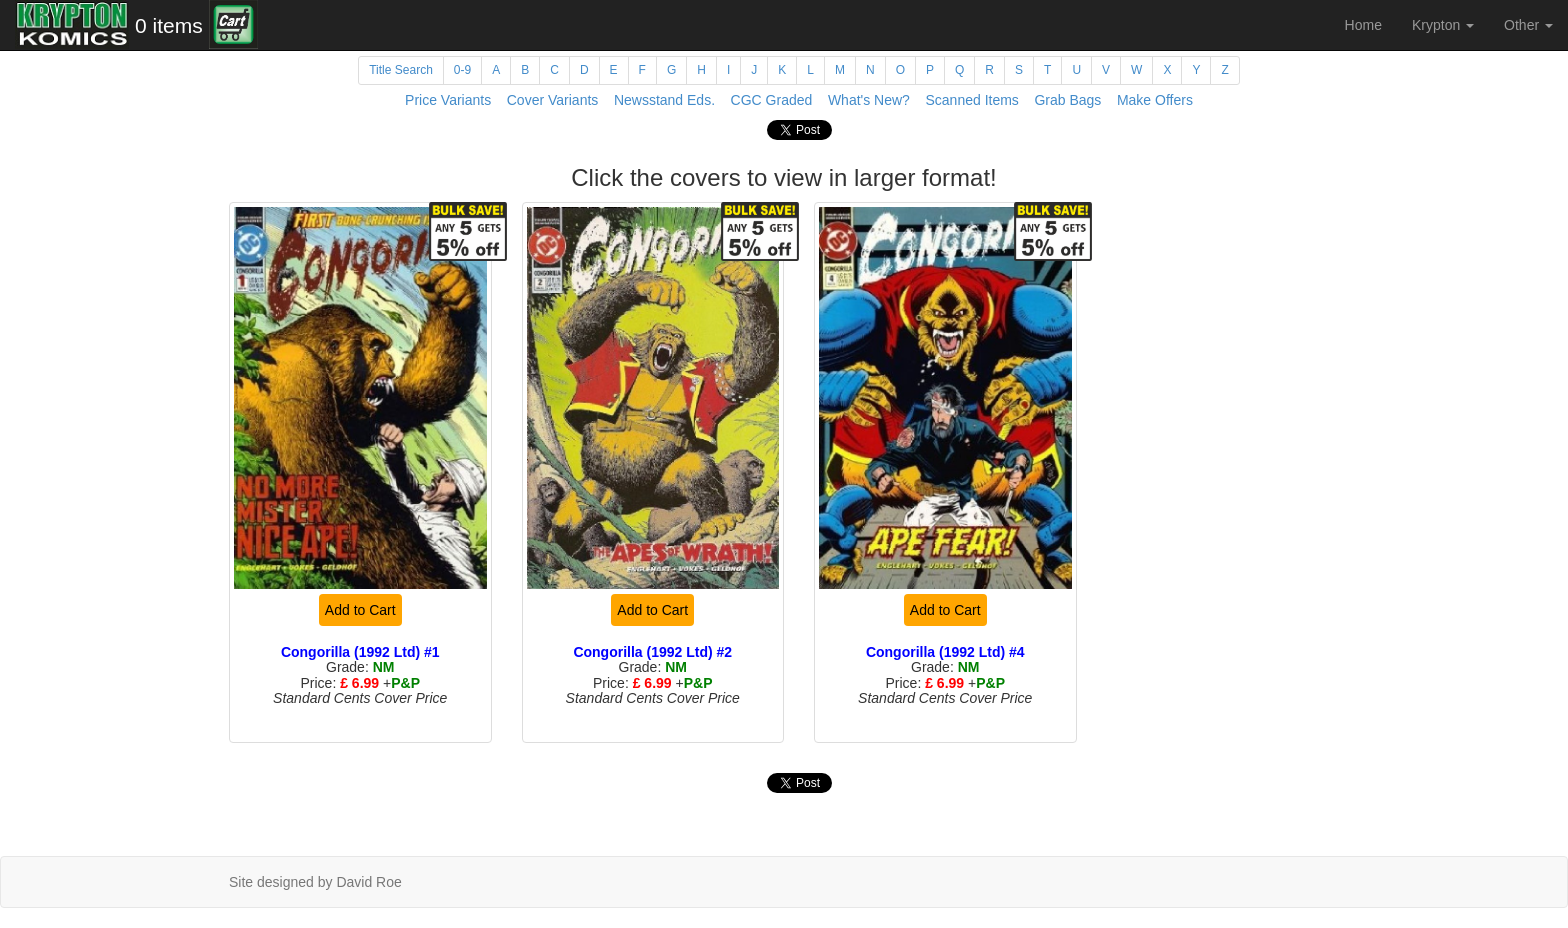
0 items (169, 25)
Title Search (401, 70)
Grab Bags (1067, 100)
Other (1528, 25)
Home (1363, 25)
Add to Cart (360, 610)
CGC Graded (772, 100)
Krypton (1443, 25)
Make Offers (1155, 100)
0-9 (462, 70)
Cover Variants (553, 100)
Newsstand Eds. (664, 100)
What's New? (869, 100)
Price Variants (448, 100)
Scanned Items (971, 100)
